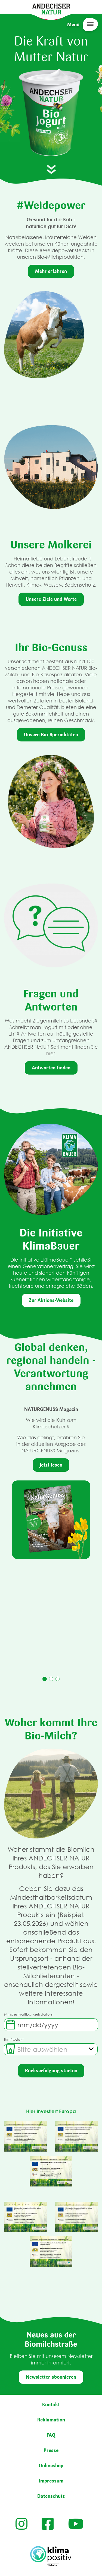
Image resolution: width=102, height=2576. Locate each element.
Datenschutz (51, 2496)
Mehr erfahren (51, 271)
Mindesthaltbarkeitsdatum (28, 2014)
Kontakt (51, 2405)
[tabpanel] (51, 1482)
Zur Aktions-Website (51, 1300)
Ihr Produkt (14, 2039)
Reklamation (51, 2420)
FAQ (51, 2435)
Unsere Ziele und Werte (51, 599)
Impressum (51, 2481)
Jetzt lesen (51, 1465)
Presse (51, 2450)
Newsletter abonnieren (51, 2377)
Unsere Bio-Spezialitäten (51, 735)
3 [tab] (57, 1679)
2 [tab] (51, 1679)
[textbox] (42, 2049)
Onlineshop (51, 2466)
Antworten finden (51, 1068)
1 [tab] (44, 1679)
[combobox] (51, 2049)
